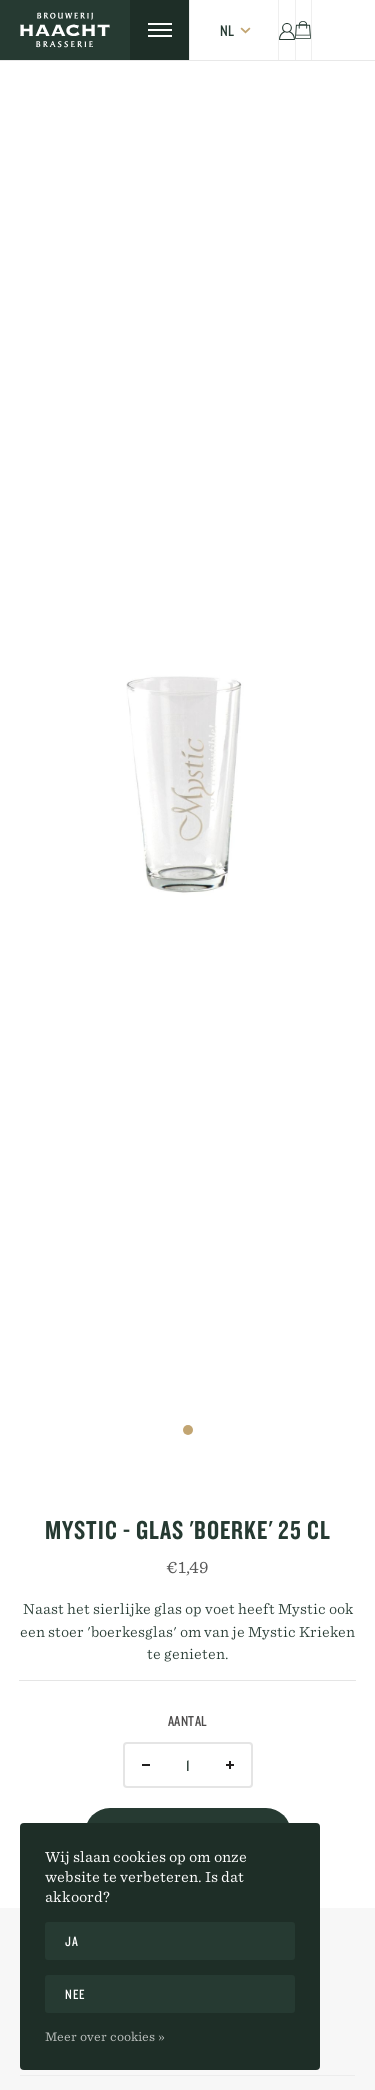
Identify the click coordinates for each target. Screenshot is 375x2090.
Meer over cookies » (105, 2036)
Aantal (188, 1721)
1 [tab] (188, 1430)
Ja (71, 1941)
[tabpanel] (187, 761)
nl (227, 30)
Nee (75, 1994)
